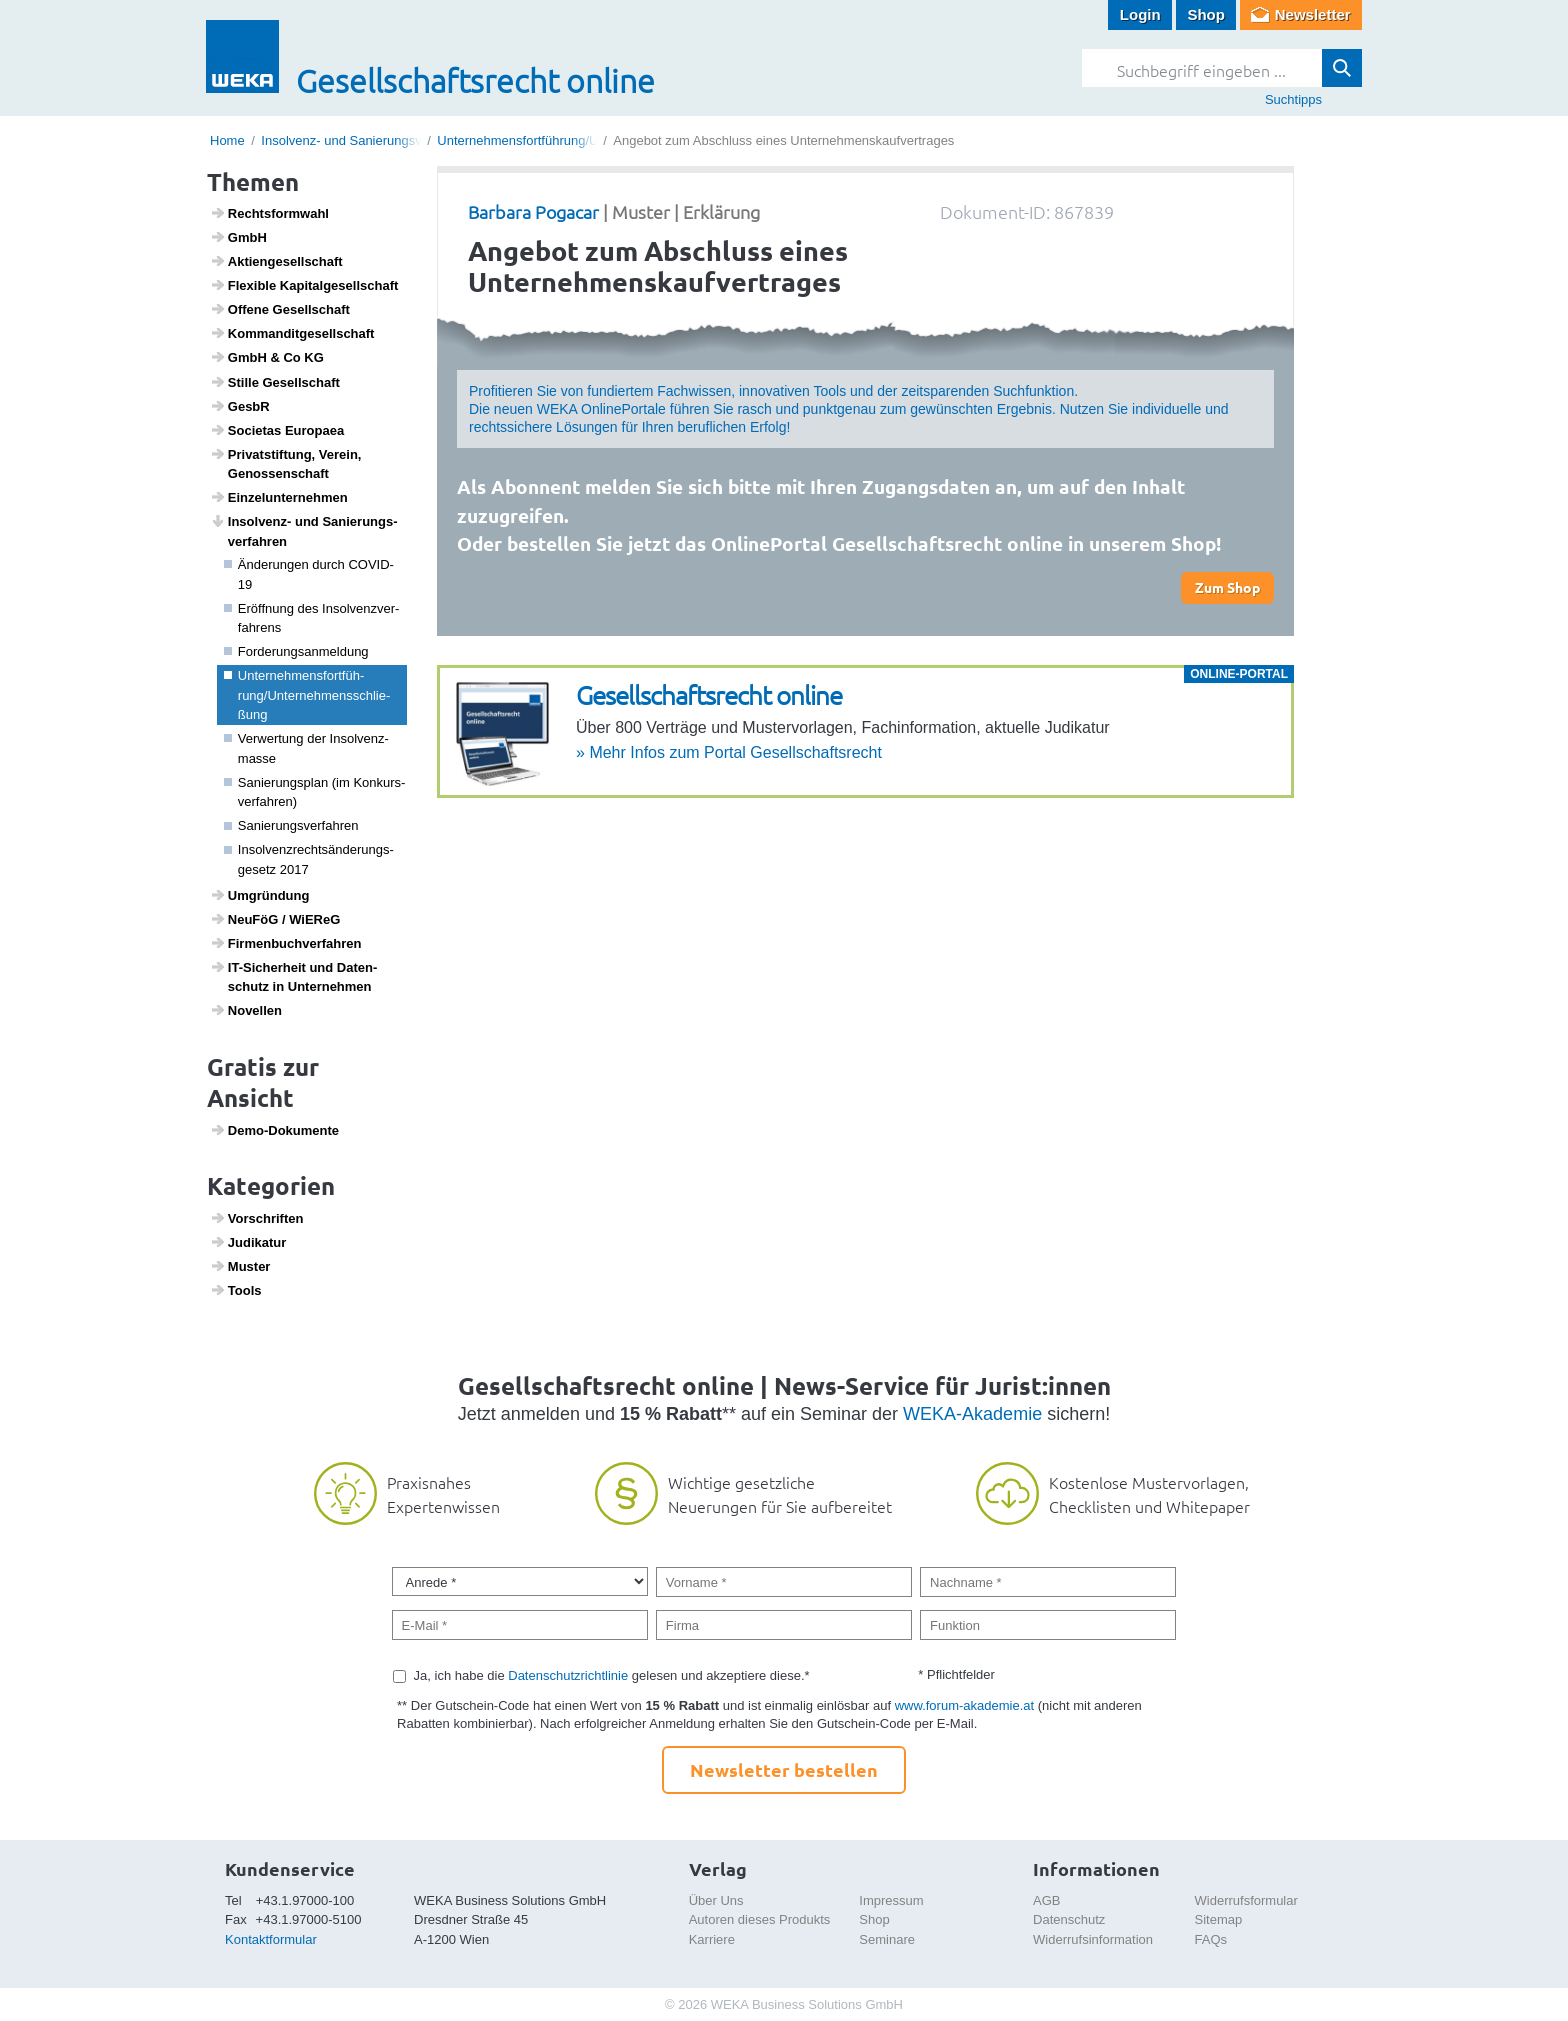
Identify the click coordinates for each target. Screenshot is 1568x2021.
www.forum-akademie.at (964, 1705)
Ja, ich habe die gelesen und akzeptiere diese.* (612, 1675)
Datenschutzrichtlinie (568, 1675)
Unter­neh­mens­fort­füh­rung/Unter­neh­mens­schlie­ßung (307, 695)
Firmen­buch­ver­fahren (286, 943)
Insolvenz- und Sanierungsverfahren (365, 140)
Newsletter (1313, 14)
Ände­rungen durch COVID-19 (309, 574)
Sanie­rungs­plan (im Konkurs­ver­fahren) (315, 792)
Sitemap (1219, 1919)
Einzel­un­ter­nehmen (279, 497)
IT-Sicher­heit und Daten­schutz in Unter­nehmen (294, 977)
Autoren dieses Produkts (760, 1919)
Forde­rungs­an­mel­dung (296, 651)
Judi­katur (248, 1242)
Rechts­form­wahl (269, 213)
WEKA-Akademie (972, 1414)
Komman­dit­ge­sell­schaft (292, 333)
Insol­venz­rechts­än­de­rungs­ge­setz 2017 (309, 859)
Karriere (712, 1939)
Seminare (887, 1939)
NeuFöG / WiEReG (275, 919)
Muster (240, 1266)
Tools (236, 1290)
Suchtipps (1293, 99)
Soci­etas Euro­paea (277, 430)
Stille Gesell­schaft (275, 382)
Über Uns (716, 1900)
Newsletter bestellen (784, 1769)
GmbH (238, 237)
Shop (1206, 14)
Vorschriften (257, 1218)
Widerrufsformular (1246, 1900)
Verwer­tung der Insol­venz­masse (306, 748)
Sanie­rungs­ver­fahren (291, 825)
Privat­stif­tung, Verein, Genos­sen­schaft (286, 464)
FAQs (1211, 1939)
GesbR (240, 406)
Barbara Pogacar (533, 211)
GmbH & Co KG (267, 357)
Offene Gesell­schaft (280, 309)
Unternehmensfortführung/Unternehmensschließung (587, 140)
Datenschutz (1069, 1919)
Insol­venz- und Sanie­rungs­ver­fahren (304, 531)
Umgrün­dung (260, 895)
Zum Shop (1227, 587)
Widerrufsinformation (1093, 1939)
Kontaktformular (271, 1939)
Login (1140, 14)
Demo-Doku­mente (274, 1130)
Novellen (246, 1010)
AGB (1046, 1900)
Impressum (891, 1900)
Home (227, 140)
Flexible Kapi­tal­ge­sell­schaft (304, 285)
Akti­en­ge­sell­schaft (276, 261)
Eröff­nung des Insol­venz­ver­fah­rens (312, 618)
